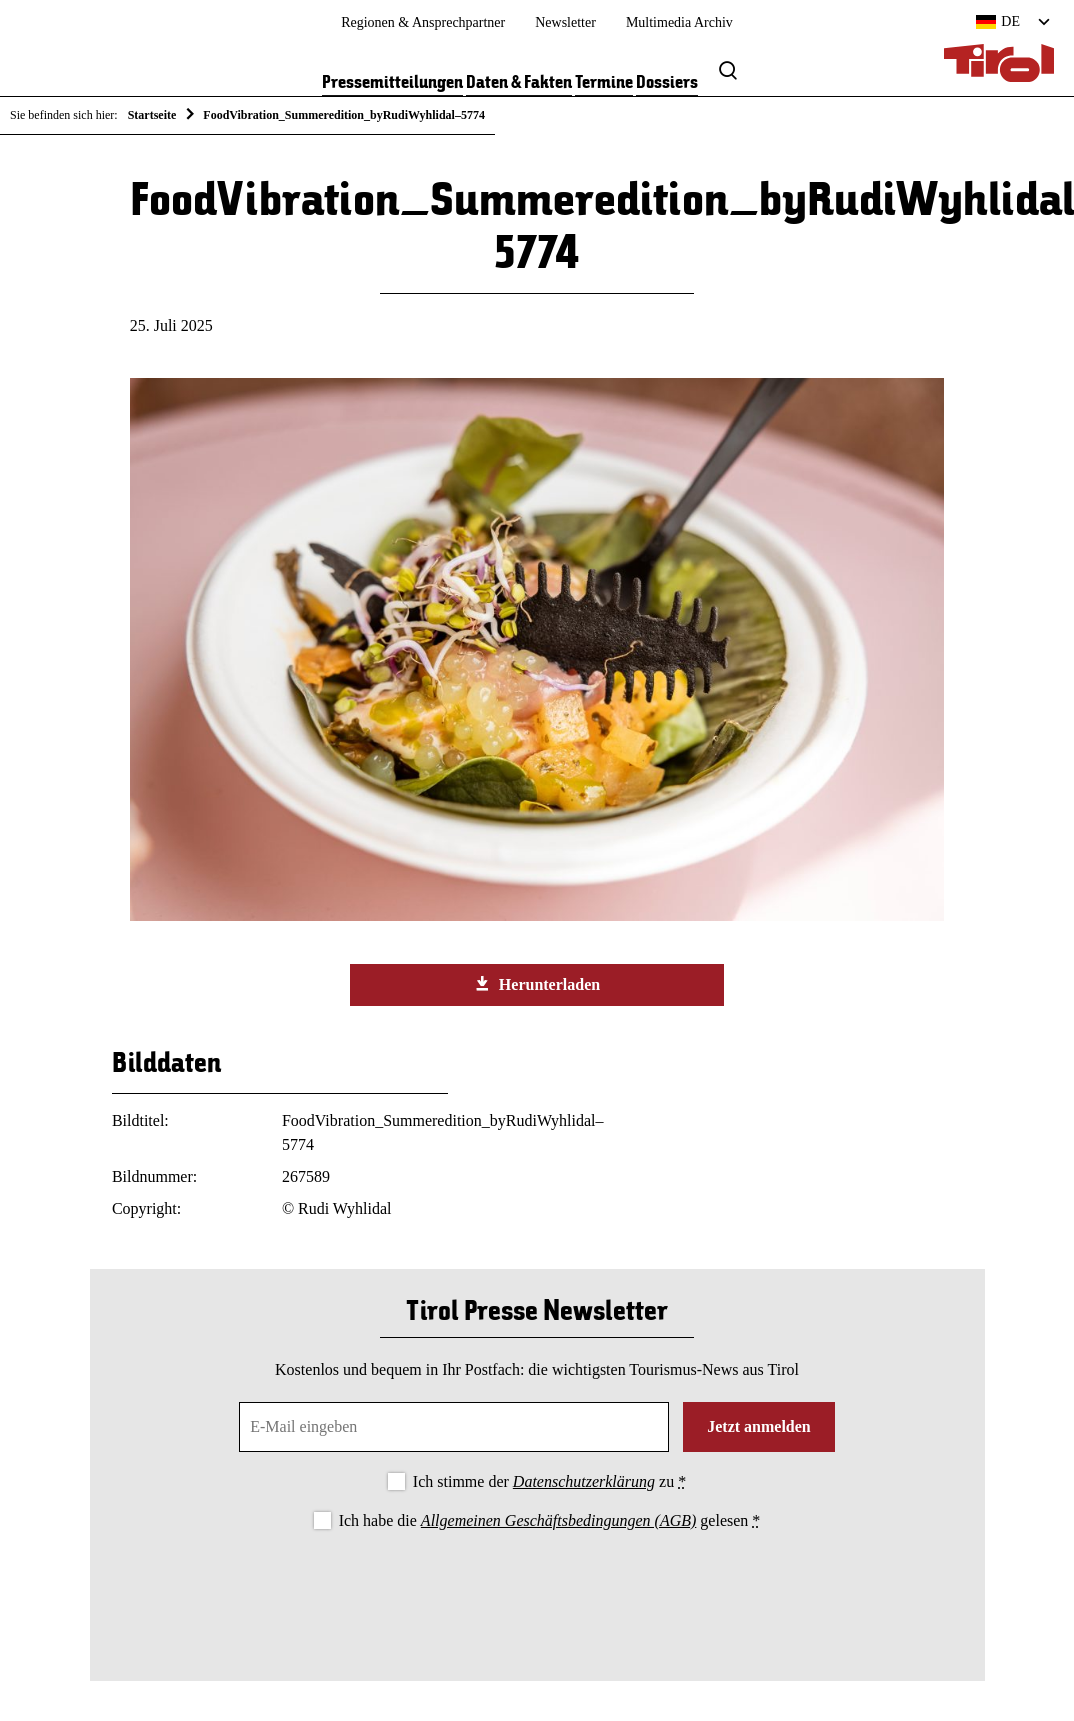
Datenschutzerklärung (584, 1481)
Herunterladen (537, 984)
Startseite (152, 115)
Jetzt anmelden (759, 1426)
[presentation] (537, 1589)
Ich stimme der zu (549, 1481)
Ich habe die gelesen (550, 1520)
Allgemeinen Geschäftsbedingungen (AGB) (558, 1520)
